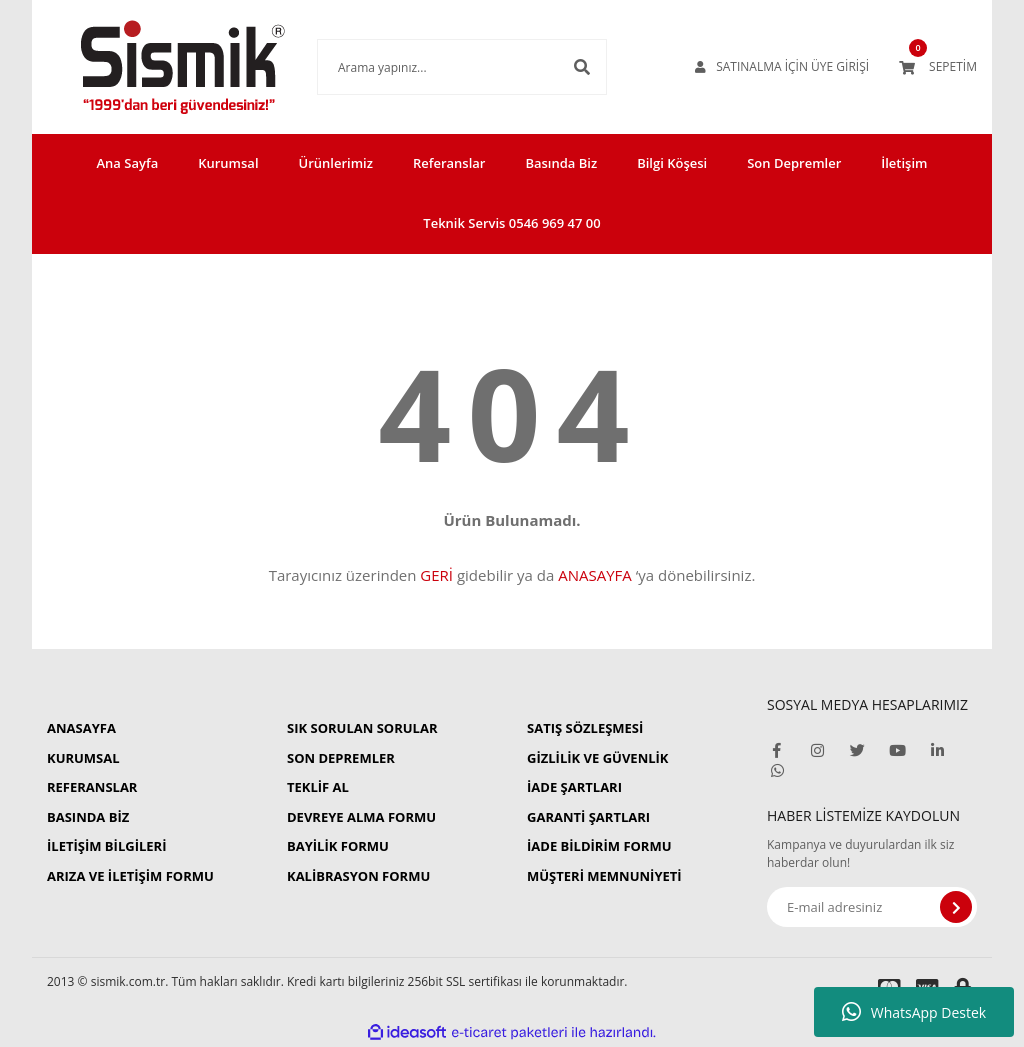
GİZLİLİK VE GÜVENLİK (597, 758)
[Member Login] (782, 67)
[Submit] (956, 907)
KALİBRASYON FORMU (358, 876)
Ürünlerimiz (336, 163)
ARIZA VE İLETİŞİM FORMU (130, 876)
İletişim (904, 163)
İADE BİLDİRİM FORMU (599, 846)
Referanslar (449, 163)
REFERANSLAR (92, 787)
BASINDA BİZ (88, 817)
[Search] (432, 67)
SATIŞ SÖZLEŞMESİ (585, 728)
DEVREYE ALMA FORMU (361, 817)
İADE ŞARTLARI (574, 787)
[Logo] (152, 67)
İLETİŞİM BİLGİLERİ (106, 846)
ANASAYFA (595, 575)
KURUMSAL (83, 758)
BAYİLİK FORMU (338, 846)
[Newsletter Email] (872, 907)
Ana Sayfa (128, 163)
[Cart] (938, 67)
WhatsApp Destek (914, 1012)
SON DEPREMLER (341, 758)
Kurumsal (228, 163)
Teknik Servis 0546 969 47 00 (511, 223)
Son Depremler (794, 163)
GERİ (436, 575)
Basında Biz (561, 163)
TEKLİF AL (318, 787)
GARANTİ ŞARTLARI (588, 817)
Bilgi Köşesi (672, 163)
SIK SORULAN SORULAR (362, 728)
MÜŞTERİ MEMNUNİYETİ (604, 876)
